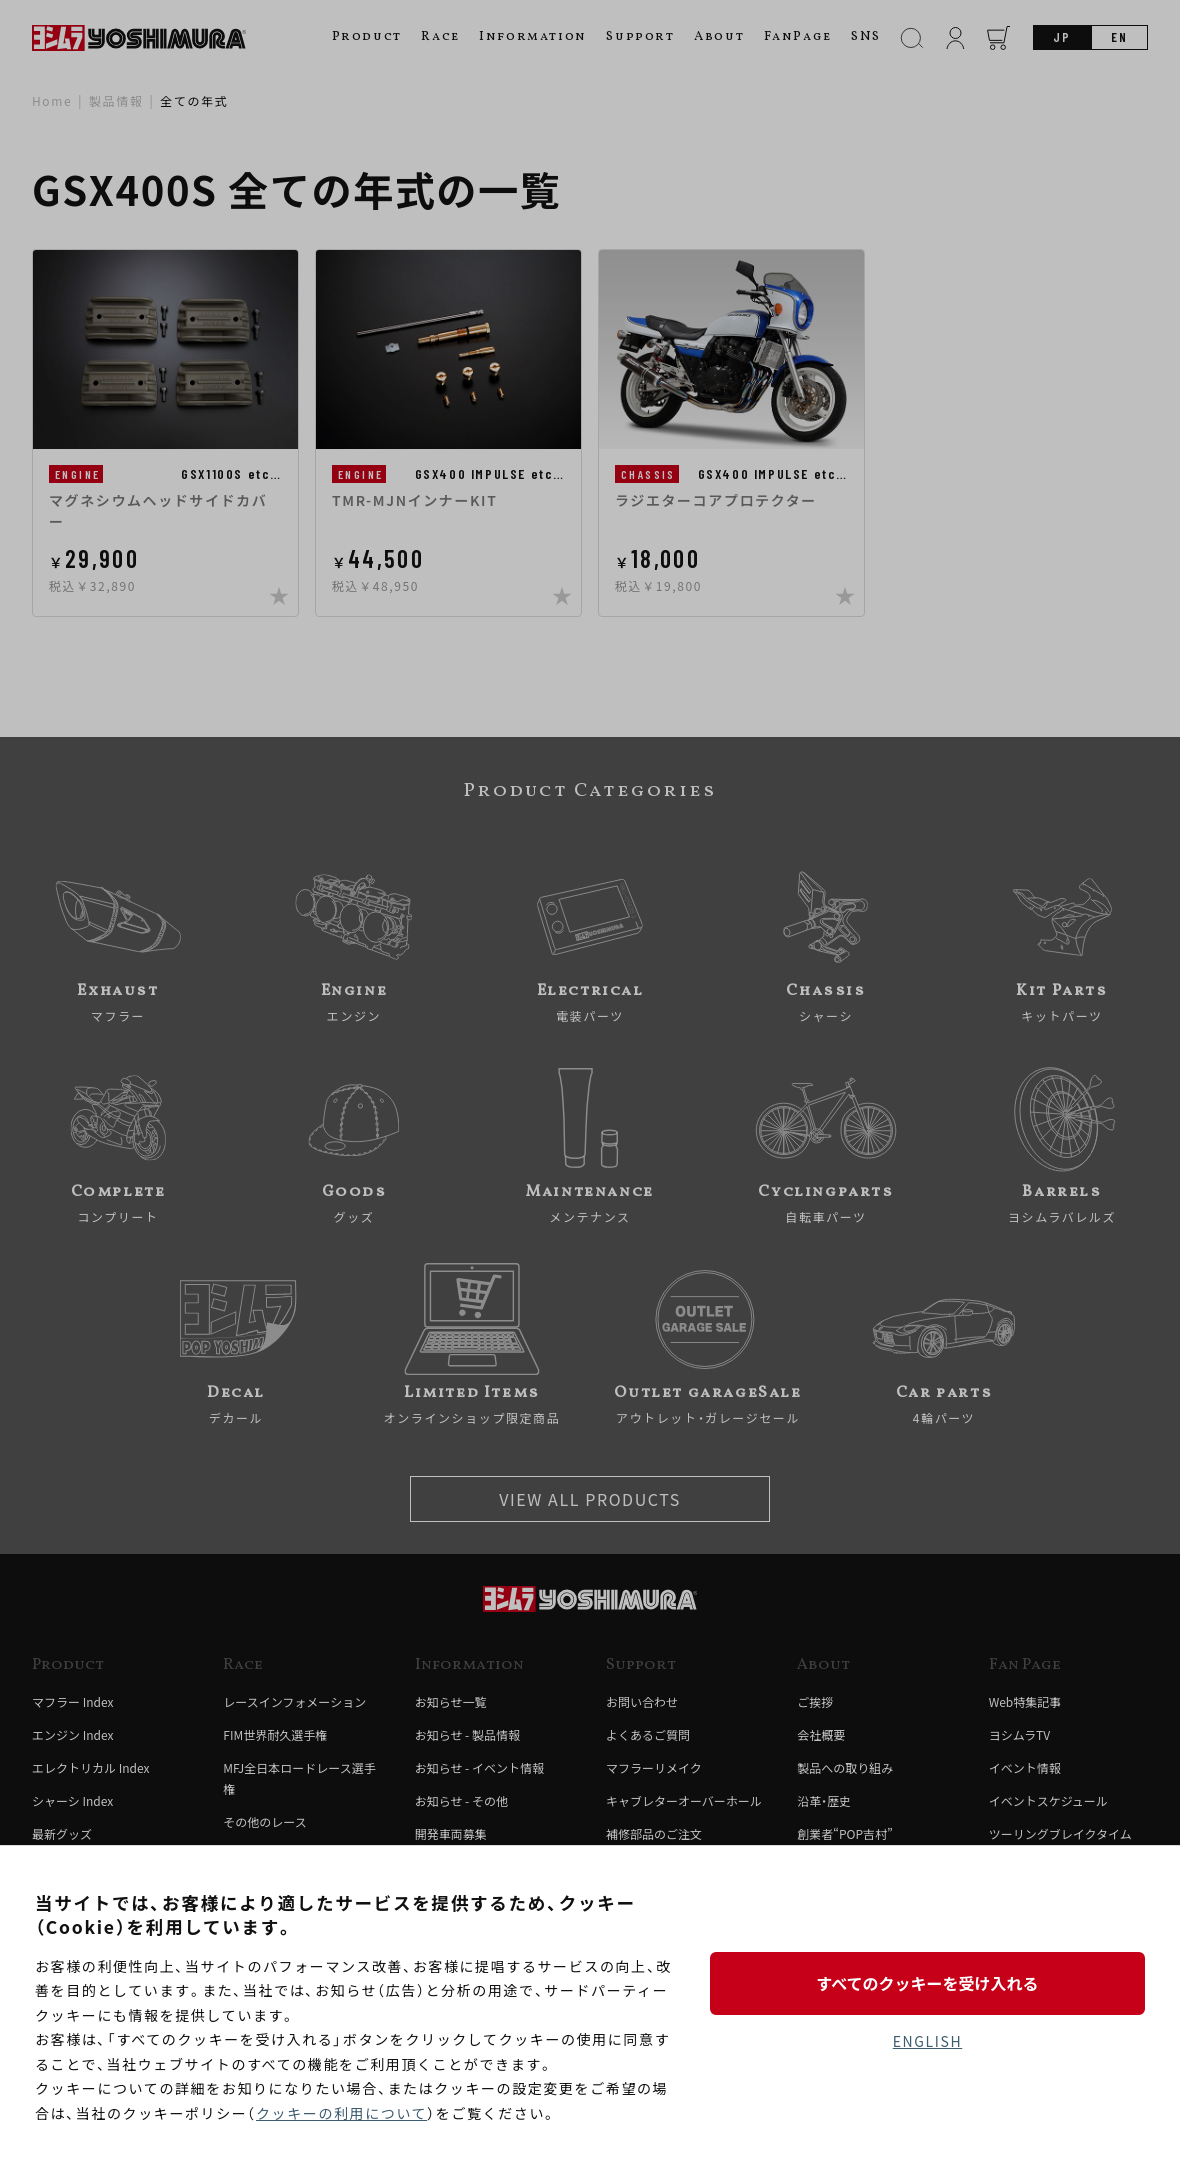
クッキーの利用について (341, 2113)
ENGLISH (927, 2041)
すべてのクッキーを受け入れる (927, 1983)
